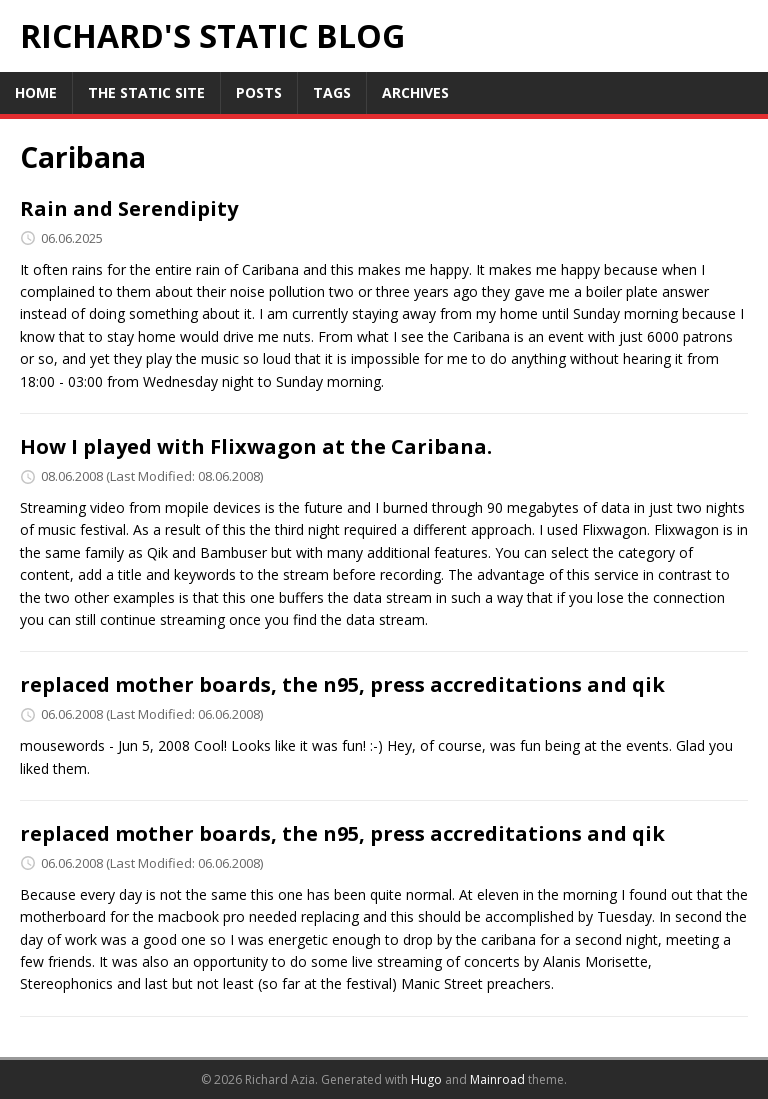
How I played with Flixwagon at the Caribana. (256, 446)
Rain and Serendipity (129, 208)
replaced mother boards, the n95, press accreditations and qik (342, 684)
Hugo (426, 1079)
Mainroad (497, 1079)
